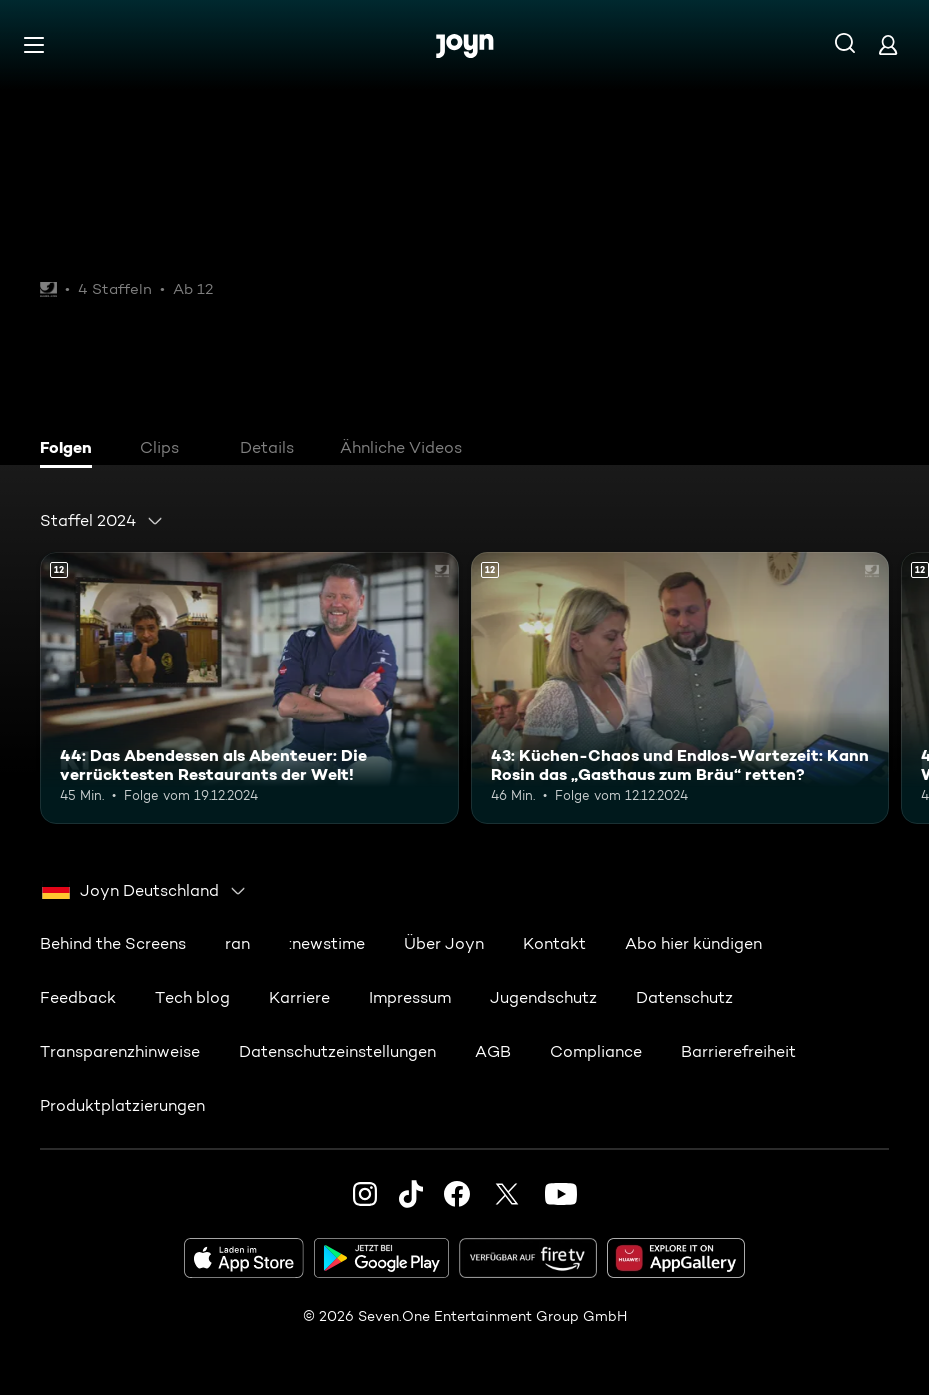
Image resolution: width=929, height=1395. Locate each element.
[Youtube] (561, 1194)
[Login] (888, 44)
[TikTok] (411, 1194)
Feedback (78, 997)
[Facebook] (457, 1194)
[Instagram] (365, 1194)
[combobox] (102, 521)
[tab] (71, 450)
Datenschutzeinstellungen (337, 1051)
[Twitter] (507, 1194)
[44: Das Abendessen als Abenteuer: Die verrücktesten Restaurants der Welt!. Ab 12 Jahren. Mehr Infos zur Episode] (249, 688)
